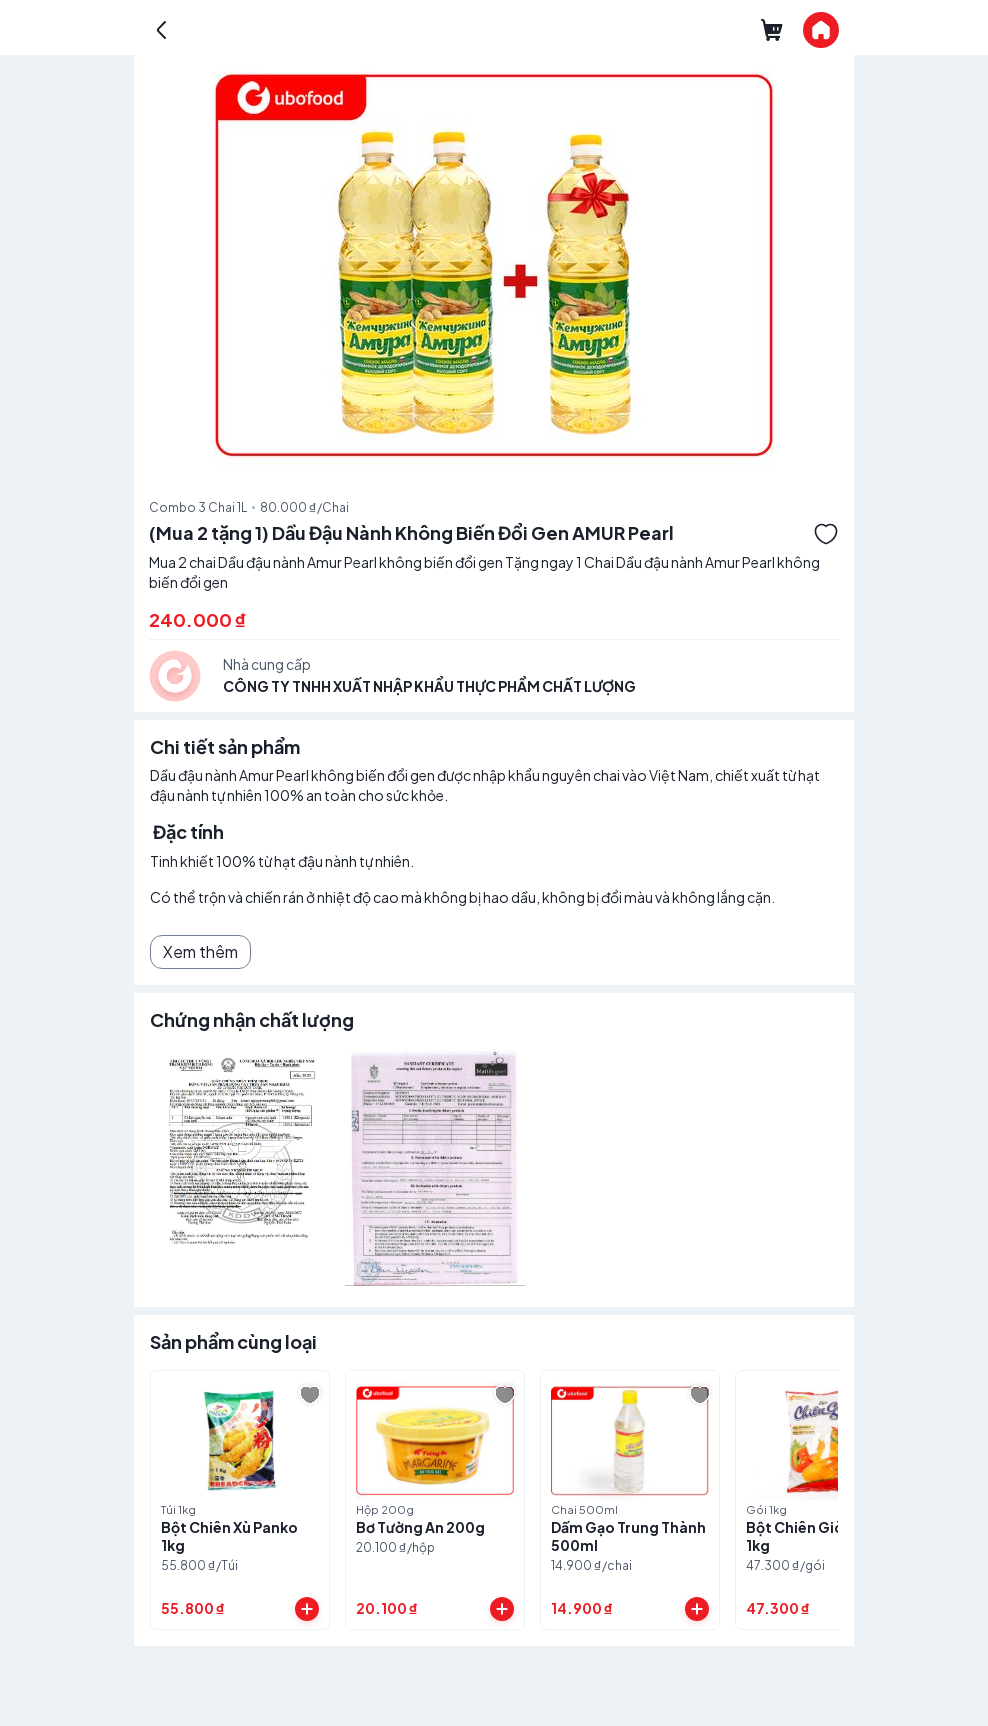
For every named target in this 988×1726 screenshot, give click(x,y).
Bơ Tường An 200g (420, 1527)
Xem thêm (200, 951)
